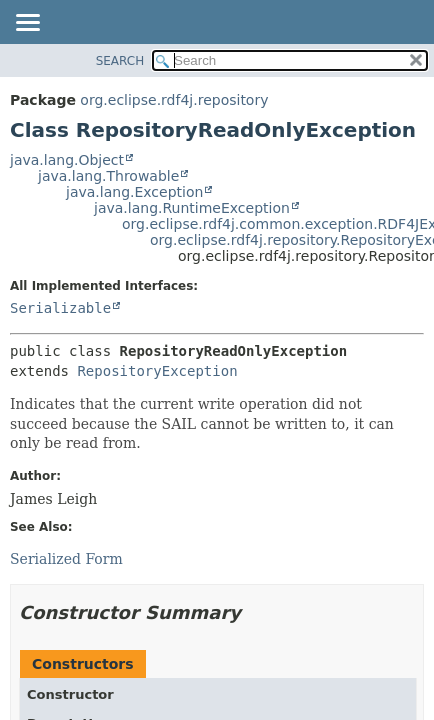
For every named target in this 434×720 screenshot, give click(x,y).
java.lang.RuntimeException (192, 208)
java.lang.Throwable (108, 176)
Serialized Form (66, 559)
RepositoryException (157, 371)
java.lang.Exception (134, 192)
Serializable (60, 308)
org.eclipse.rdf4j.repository (174, 100)
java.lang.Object (67, 160)
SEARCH (120, 61)
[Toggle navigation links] (27, 24)
